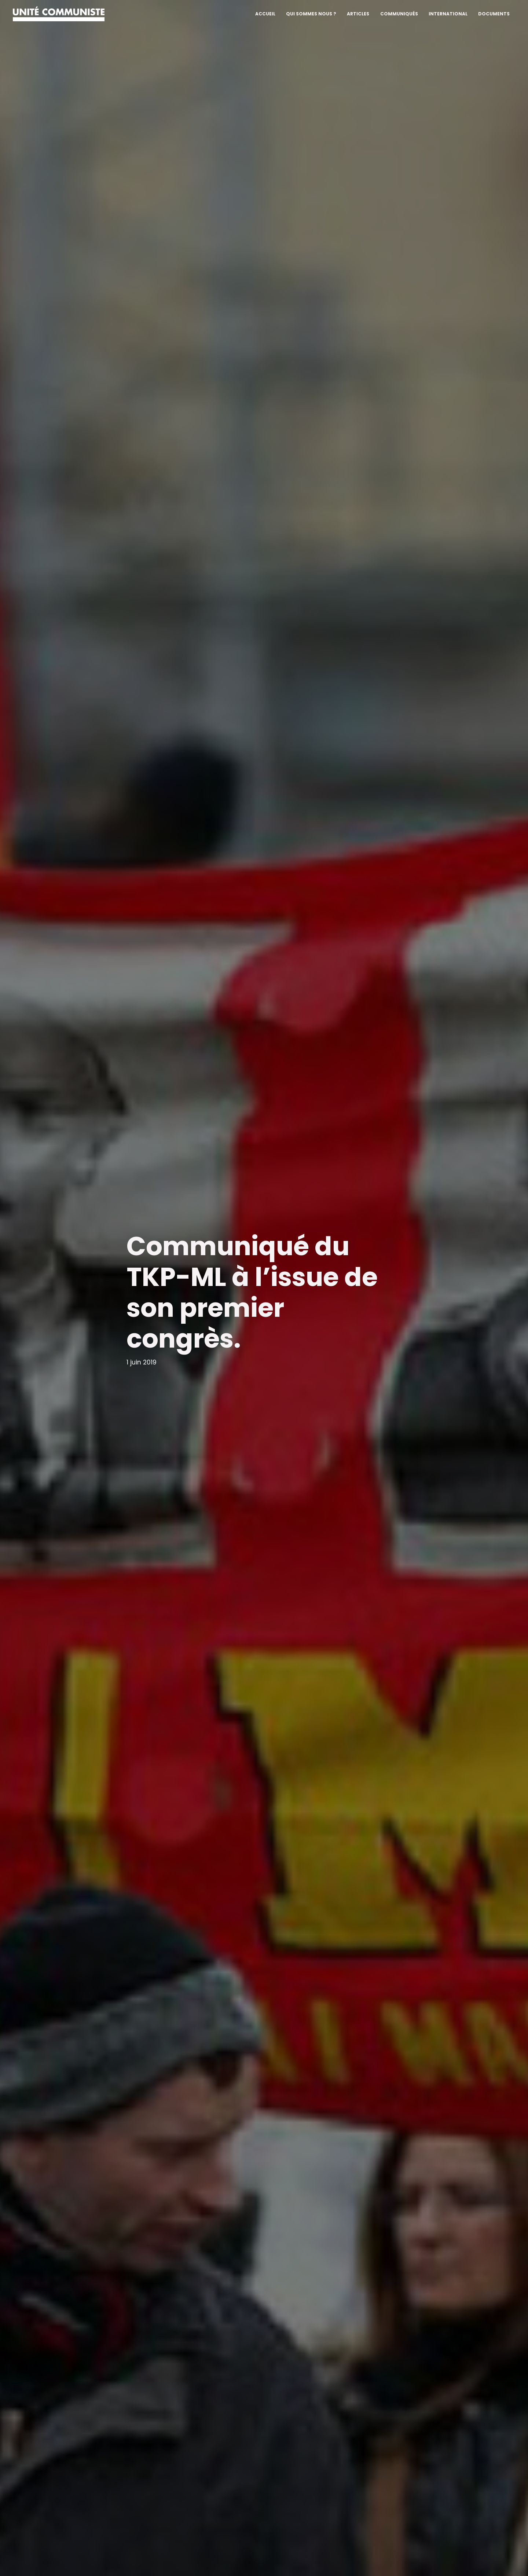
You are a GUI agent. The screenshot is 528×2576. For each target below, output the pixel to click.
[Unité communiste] (58, 13)
